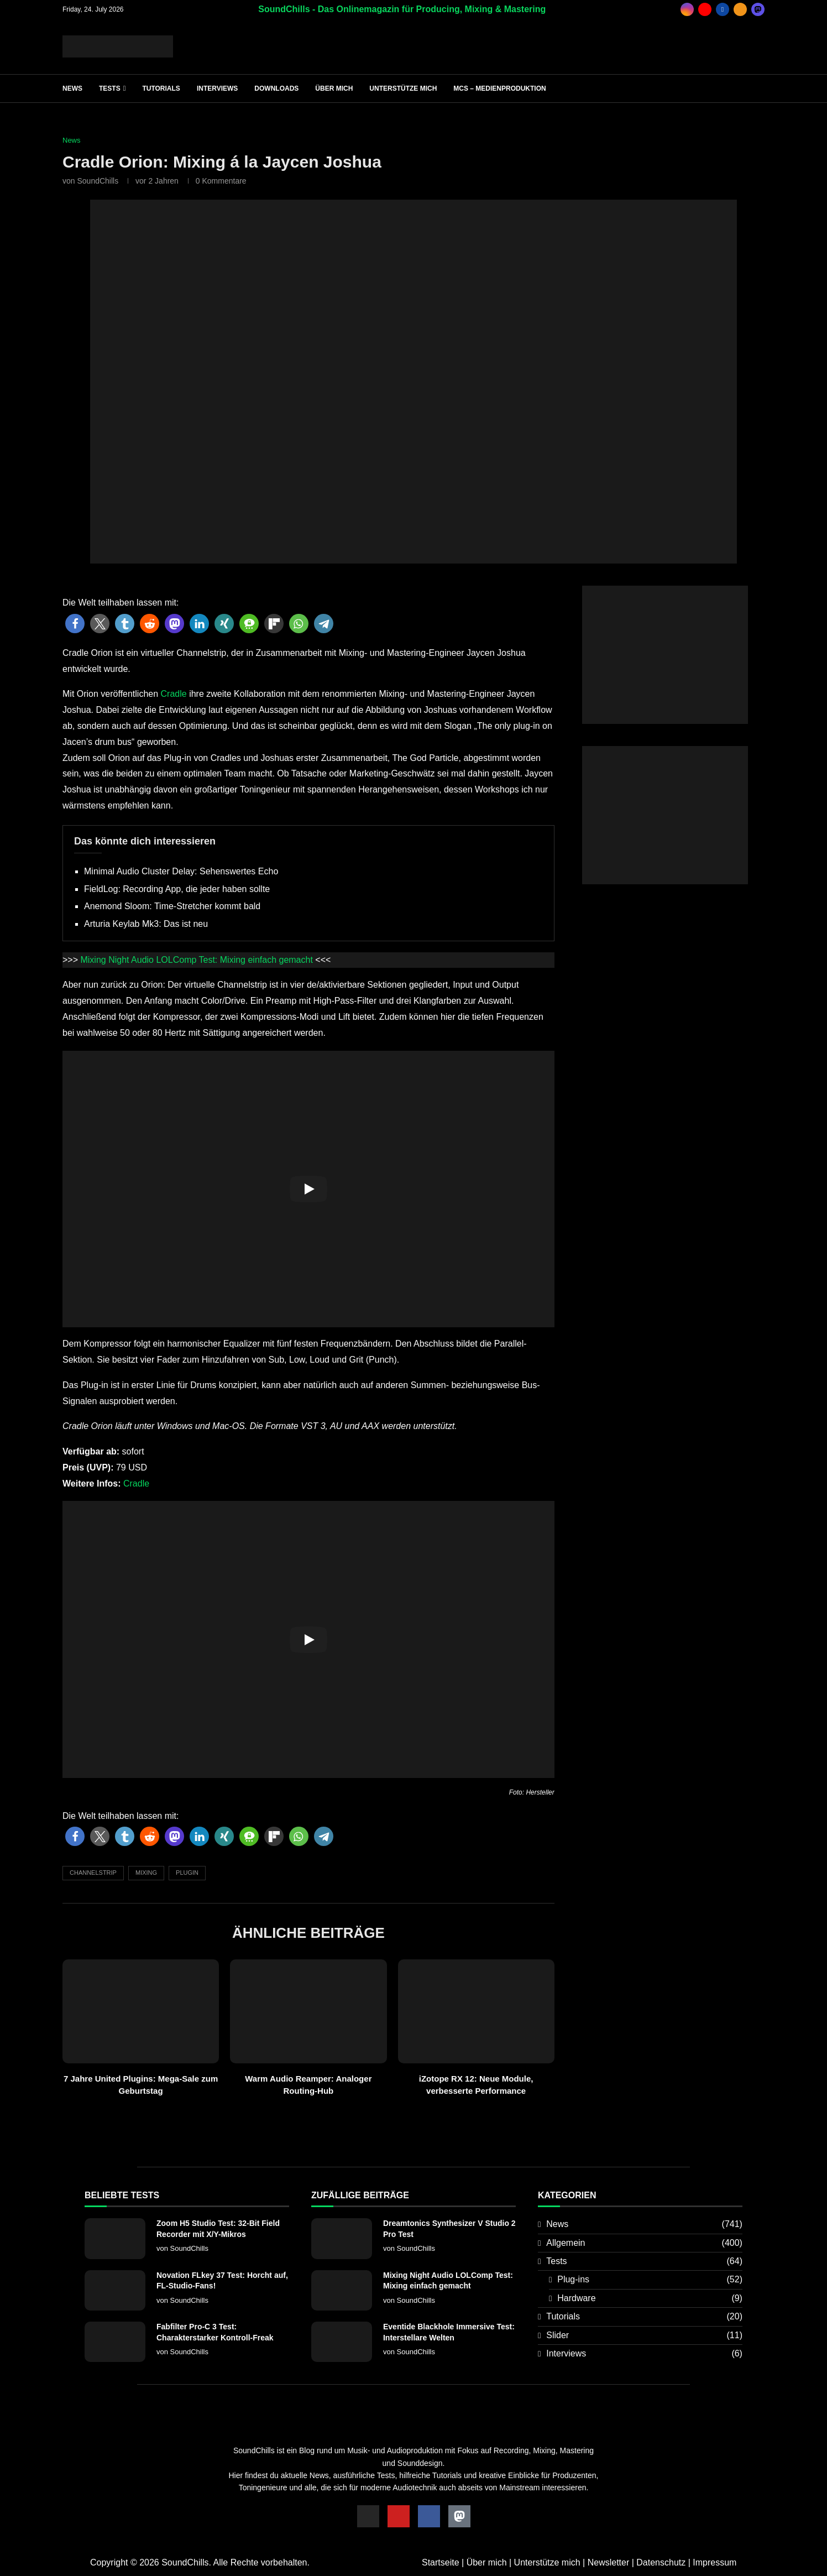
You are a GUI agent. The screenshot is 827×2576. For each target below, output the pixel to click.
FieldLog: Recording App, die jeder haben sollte (177, 889)
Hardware (649, 2298)
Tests (110, 88)
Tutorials (161, 88)
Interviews (217, 88)
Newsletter (609, 2562)
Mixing (146, 1872)
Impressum (714, 2562)
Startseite (440, 2562)
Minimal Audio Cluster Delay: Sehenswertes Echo (181, 871)
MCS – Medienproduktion (499, 88)
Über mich (334, 88)
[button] (75, 624)
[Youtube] (704, 9)
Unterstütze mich (403, 88)
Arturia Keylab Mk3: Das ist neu (146, 924)
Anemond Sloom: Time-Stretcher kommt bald (172, 906)
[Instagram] (687, 9)
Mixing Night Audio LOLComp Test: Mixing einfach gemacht (196, 959)
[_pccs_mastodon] (758, 9)
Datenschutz (660, 2562)
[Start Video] (308, 1189)
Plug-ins (649, 2279)
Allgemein (644, 2243)
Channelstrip (93, 1872)
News (72, 88)
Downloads (276, 88)
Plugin (187, 1872)
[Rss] (740, 9)
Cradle (174, 693)
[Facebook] (722, 9)
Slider (644, 2335)
